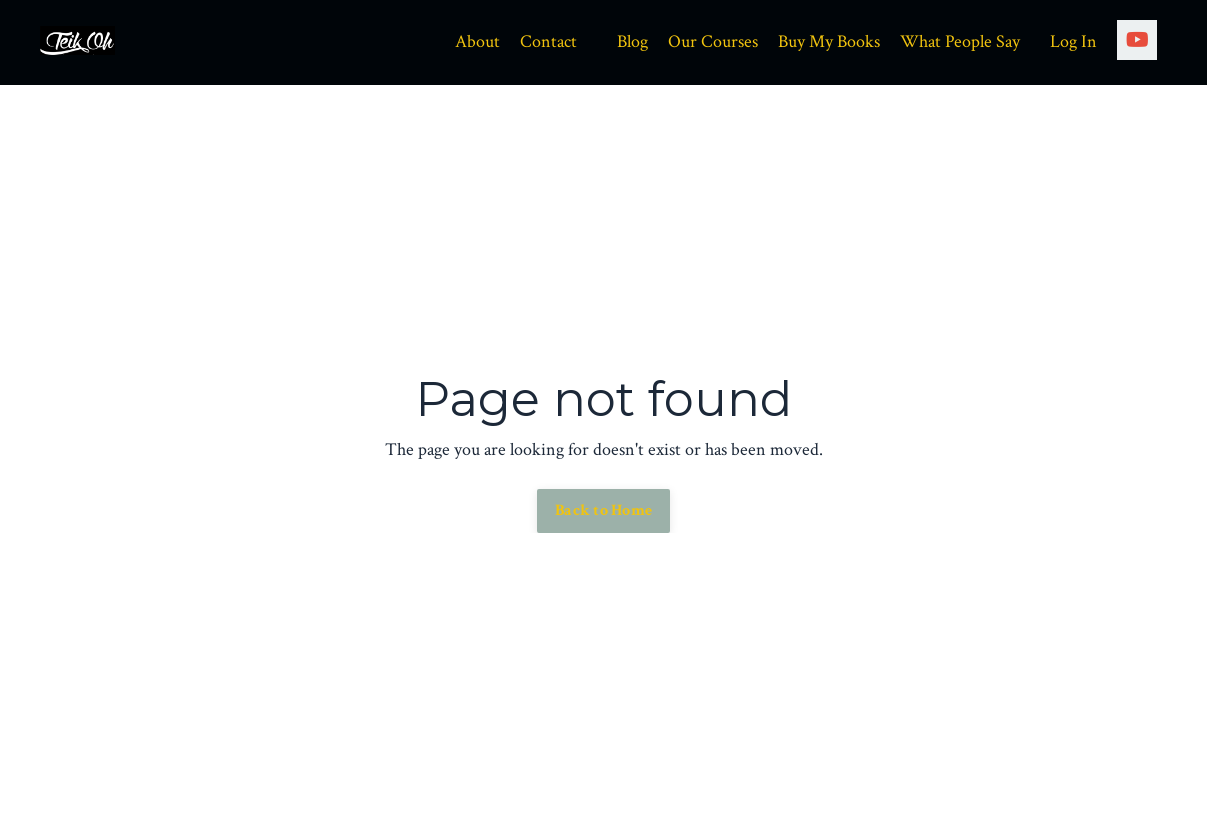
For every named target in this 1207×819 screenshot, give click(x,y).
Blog (632, 41)
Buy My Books (829, 41)
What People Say (960, 41)
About (477, 41)
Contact (548, 41)
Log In (1073, 41)
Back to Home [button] (603, 510)
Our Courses (713, 41)
